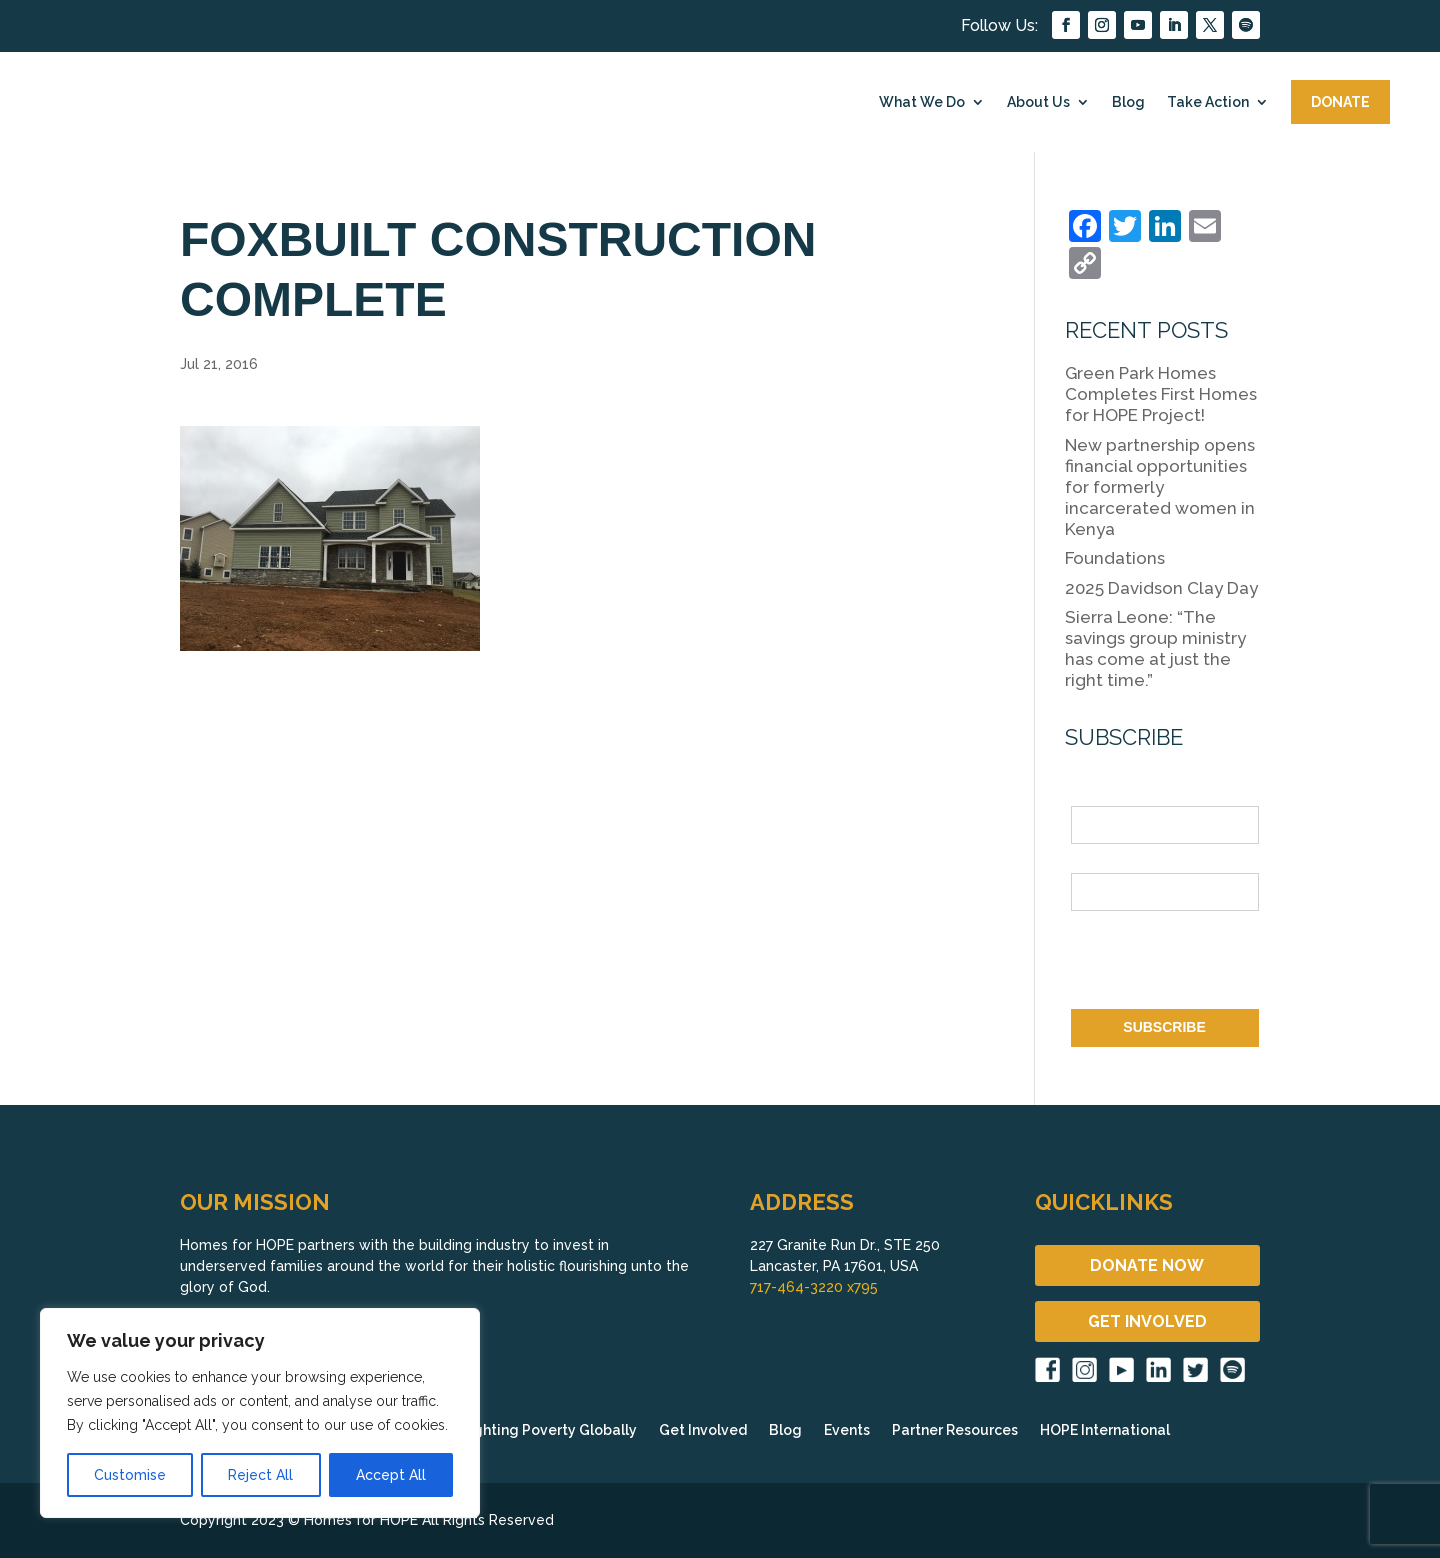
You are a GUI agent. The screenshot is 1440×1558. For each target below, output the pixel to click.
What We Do (922, 102)
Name (1090, 795)
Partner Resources (955, 1430)
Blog (1128, 102)
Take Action (1208, 102)
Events (847, 1430)
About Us (1038, 102)
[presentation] (1223, 964)
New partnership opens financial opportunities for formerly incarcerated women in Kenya (1160, 487)
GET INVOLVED (1147, 1321)
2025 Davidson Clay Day (1161, 588)
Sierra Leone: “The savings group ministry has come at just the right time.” (1155, 648)
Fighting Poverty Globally (549, 1430)
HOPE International (1105, 1430)
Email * (1094, 861)
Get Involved (703, 1430)
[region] (260, 1413)
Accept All (391, 1475)
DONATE (1340, 102)
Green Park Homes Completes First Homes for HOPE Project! (1161, 394)
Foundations (1115, 558)
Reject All (260, 1475)
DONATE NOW (1147, 1265)
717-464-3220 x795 (814, 1287)
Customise (130, 1475)
